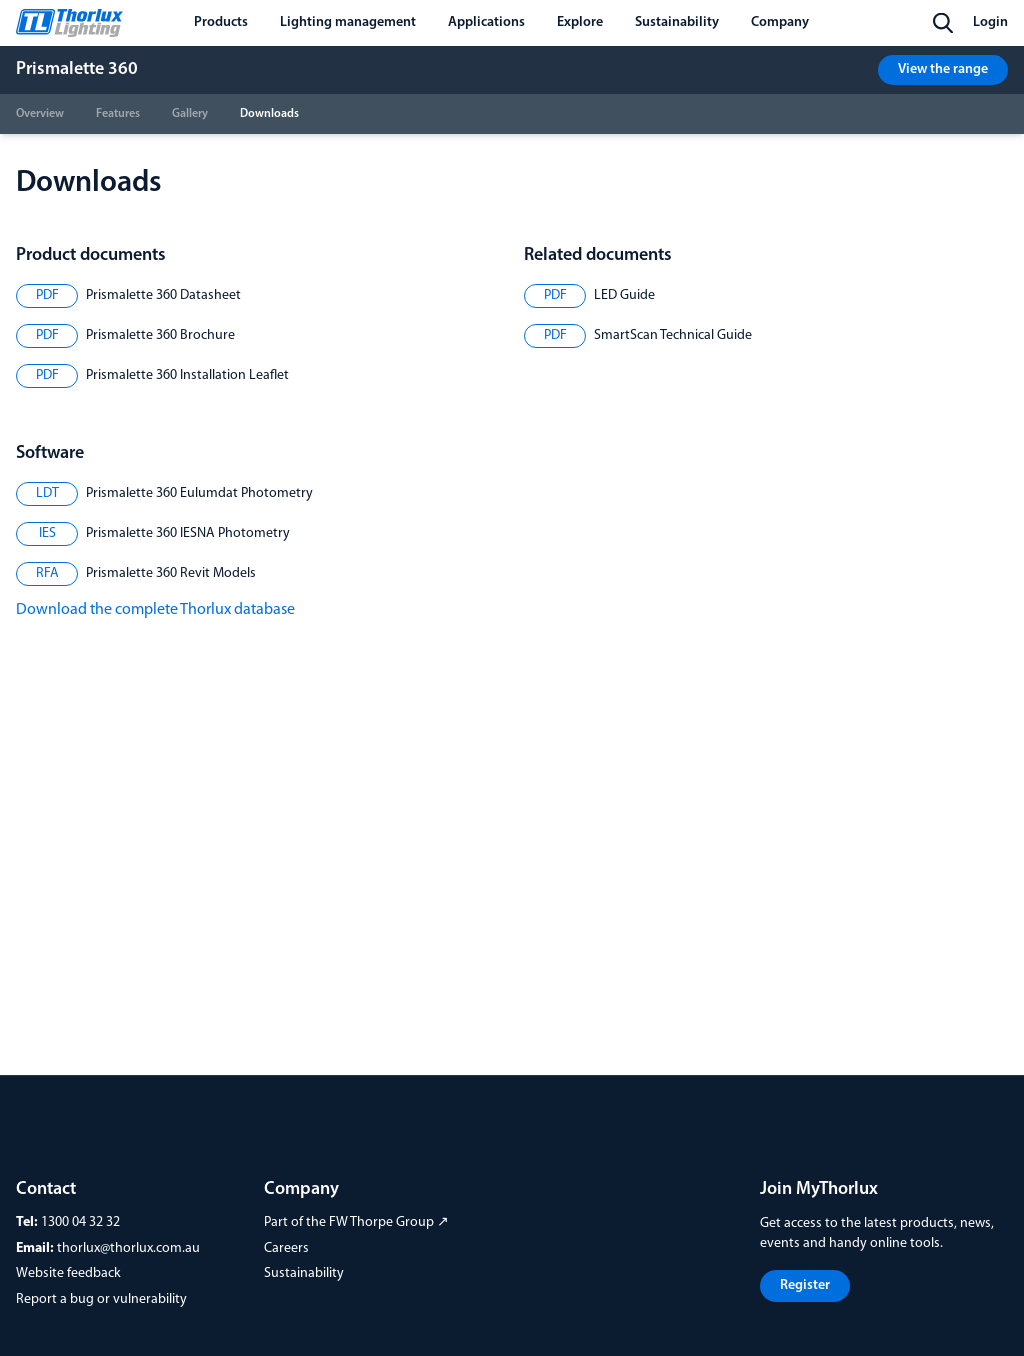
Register (805, 1285)
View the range (943, 69)
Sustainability (304, 1273)
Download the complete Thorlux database (155, 610)
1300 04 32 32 (80, 1222)
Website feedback (68, 1273)
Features (118, 114)
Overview (40, 114)
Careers (286, 1248)
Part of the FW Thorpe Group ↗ (356, 1222)
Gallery (190, 114)
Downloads (269, 114)
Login (990, 22)
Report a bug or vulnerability (101, 1299)
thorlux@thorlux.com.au (128, 1248)
